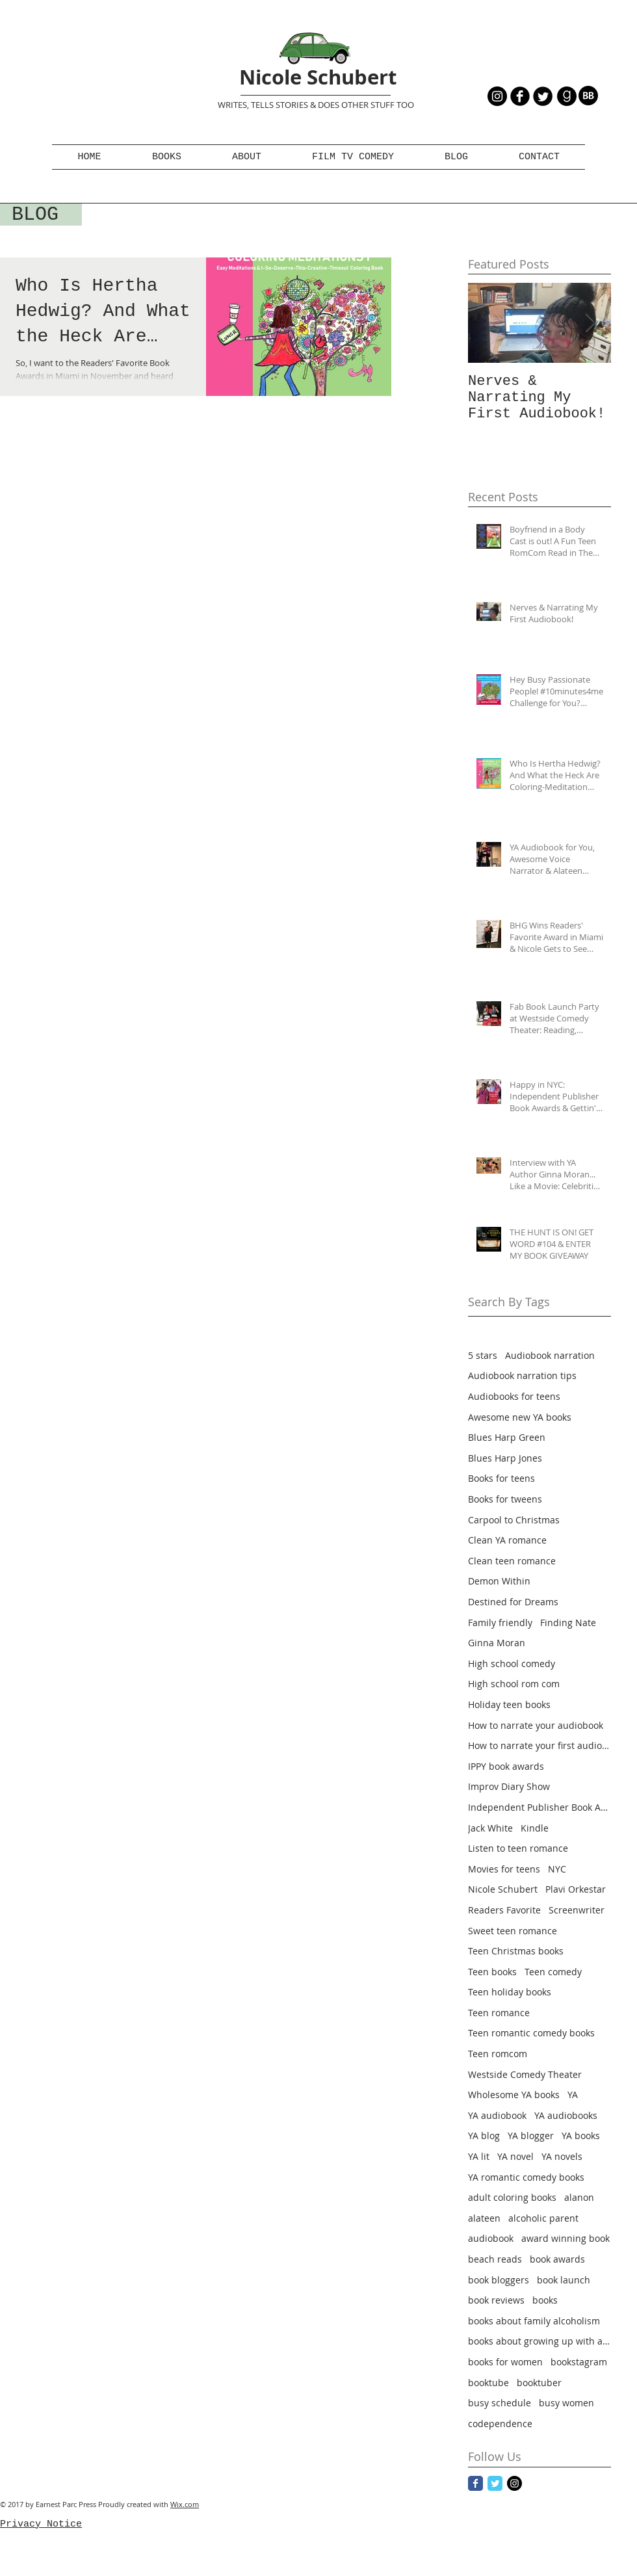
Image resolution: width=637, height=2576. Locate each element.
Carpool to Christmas (514, 1520)
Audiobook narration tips (522, 1375)
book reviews (496, 2300)
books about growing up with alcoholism (539, 2341)
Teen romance (499, 2012)
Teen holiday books (509, 1992)
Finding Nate (568, 1622)
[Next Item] (590, 323)
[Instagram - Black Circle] (497, 96)
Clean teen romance (512, 1561)
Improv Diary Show (509, 1786)
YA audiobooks (565, 2115)
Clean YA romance (507, 1540)
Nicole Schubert (317, 77)
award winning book (565, 2238)
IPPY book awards (506, 1766)
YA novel (515, 2156)
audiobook (491, 2238)
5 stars (482, 1355)
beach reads (495, 2259)
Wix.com (184, 2504)
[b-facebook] (520, 96)
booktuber (539, 2382)
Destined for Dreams (513, 1602)
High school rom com (514, 1683)
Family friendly (500, 1622)
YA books (581, 2135)
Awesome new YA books (519, 1417)
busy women (566, 2403)
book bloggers (498, 2280)
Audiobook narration (550, 1355)
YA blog (484, 2135)
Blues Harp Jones (505, 1458)
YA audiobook (497, 2115)
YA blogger (531, 2135)
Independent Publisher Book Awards (539, 1807)
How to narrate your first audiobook (539, 1745)
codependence (500, 2423)
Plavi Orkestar (575, 1889)
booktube (488, 2382)
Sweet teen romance (512, 1931)
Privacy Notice (41, 2524)
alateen (484, 2218)
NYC (557, 1869)
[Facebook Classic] (475, 2483)
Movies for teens (504, 1869)
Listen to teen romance (518, 1848)
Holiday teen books (509, 1704)
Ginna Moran (496, 1642)
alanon (579, 2197)
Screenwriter (576, 1910)
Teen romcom (497, 2053)
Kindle (535, 1828)
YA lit (478, 2156)
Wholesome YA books (514, 2094)
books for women (505, 2362)
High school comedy (511, 1663)
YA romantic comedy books (526, 2177)
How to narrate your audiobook (535, 1725)
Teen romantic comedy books (531, 2033)
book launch (563, 2280)
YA (572, 2094)
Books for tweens (505, 1499)
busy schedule (499, 2403)
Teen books (492, 1971)
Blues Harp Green (506, 1437)
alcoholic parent (543, 2218)
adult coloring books (512, 2197)
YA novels (561, 2156)
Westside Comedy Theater (525, 2074)
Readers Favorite (504, 1910)
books (545, 2300)
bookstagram (579, 2362)
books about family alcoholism (534, 2321)
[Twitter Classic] (495, 2483)
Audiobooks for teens (514, 1396)
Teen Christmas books (516, 1951)
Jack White (490, 1828)
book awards (557, 2259)
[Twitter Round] (542, 96)
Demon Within (499, 1581)
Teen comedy (553, 1971)
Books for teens (501, 1478)
